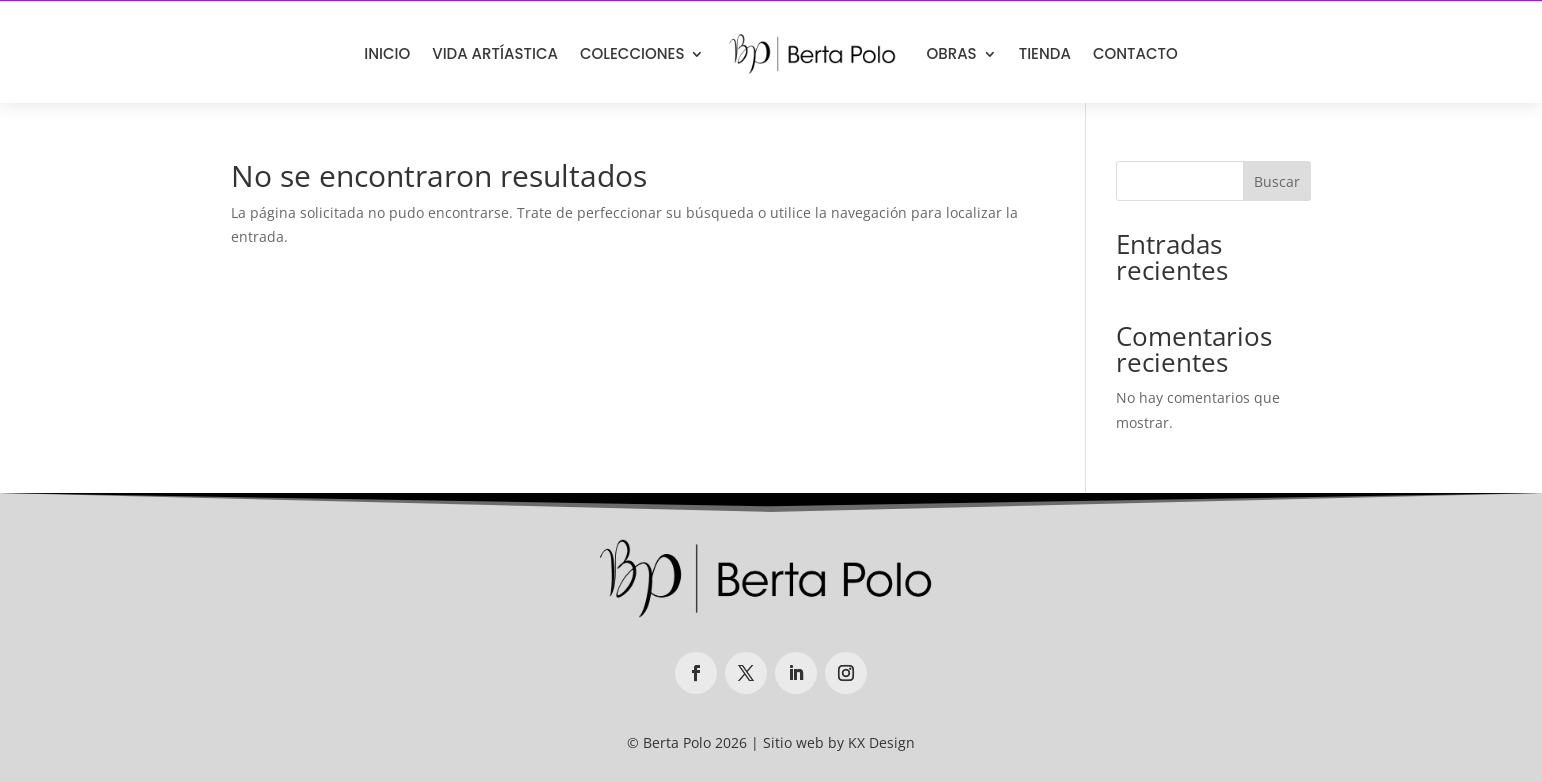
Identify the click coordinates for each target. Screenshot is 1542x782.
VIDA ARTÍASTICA (495, 53)
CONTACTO (1135, 53)
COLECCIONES (632, 53)
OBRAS (951, 53)
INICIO (387, 53)
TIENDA (1045, 53)
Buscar (1277, 181)
